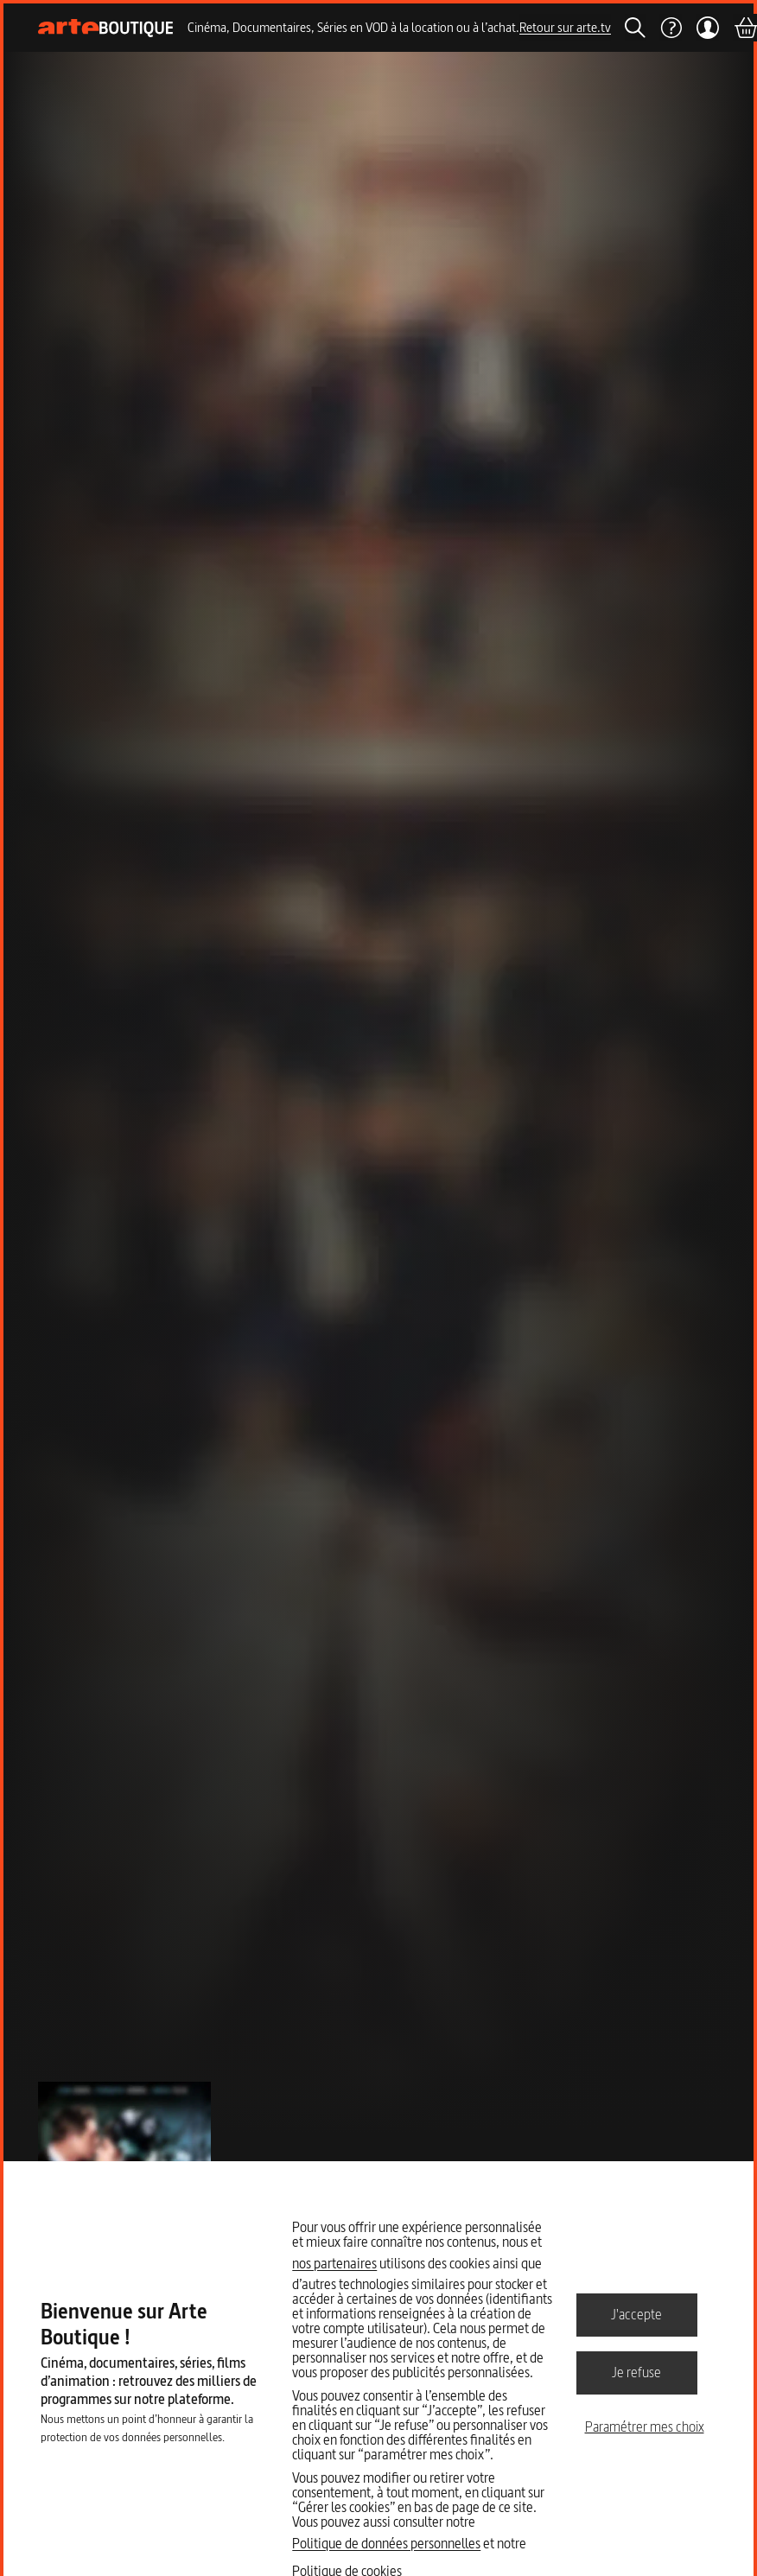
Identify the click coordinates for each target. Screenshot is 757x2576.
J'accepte (636, 2314)
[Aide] (670, 27)
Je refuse (636, 2372)
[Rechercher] (635, 27)
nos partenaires (334, 2263)
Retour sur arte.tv (565, 27)
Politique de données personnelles (386, 2543)
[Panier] (745, 27)
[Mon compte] (707, 27)
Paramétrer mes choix (644, 2426)
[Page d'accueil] (106, 28)
